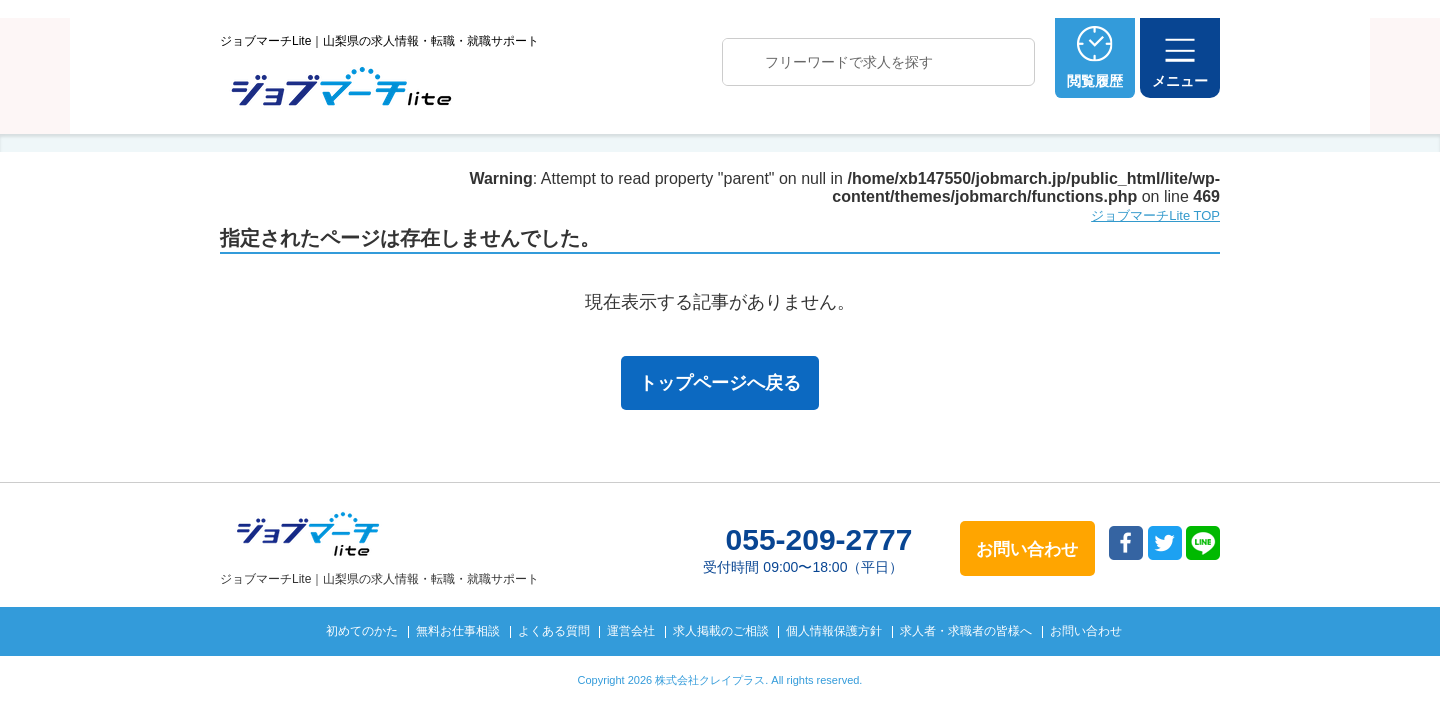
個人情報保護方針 (834, 631)
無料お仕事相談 (458, 631)
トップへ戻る (1313, 671)
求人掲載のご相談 (721, 631)
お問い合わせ (1086, 631)
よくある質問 (554, 631)
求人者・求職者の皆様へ (966, 631)
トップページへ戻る (720, 383)
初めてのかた (362, 631)
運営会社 (631, 631)
